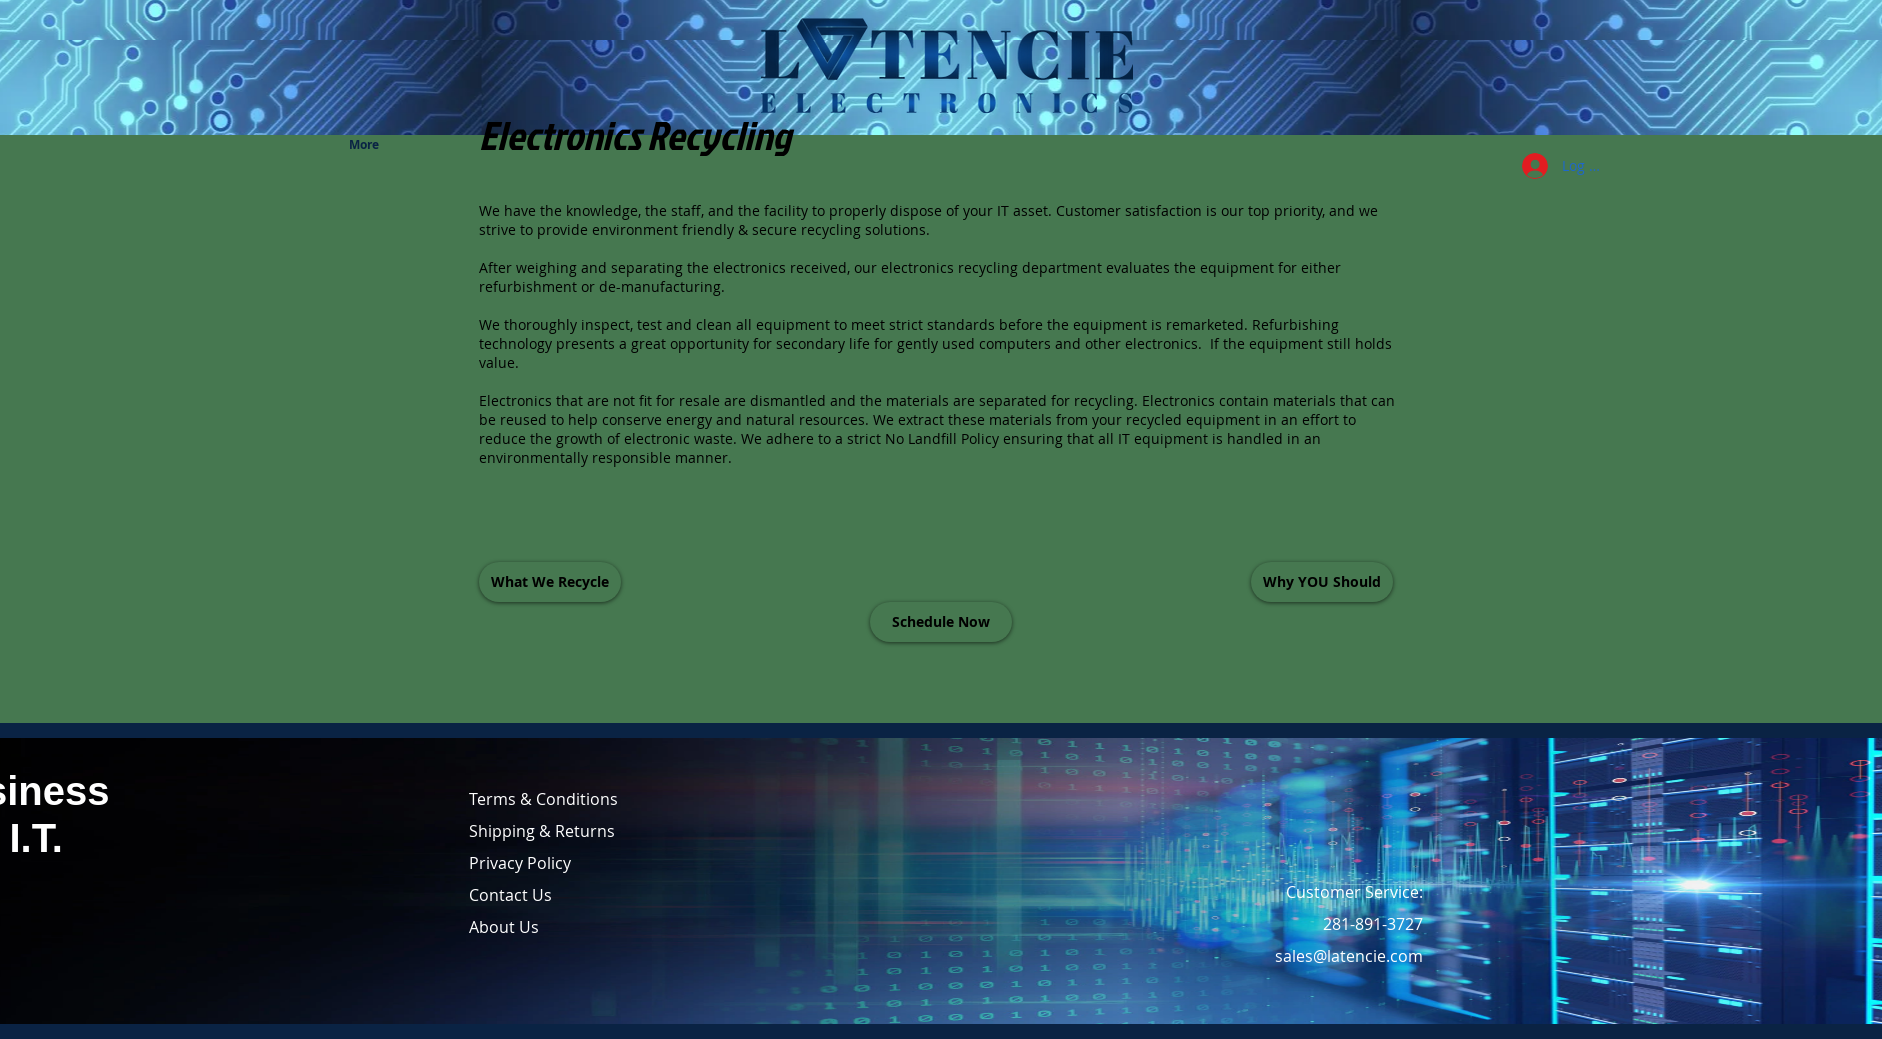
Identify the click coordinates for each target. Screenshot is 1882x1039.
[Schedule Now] (941, 622)
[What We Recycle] (550, 582)
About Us (504, 927)
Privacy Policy (520, 863)
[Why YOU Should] (1322, 582)
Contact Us (510, 895)
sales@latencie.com (1349, 956)
